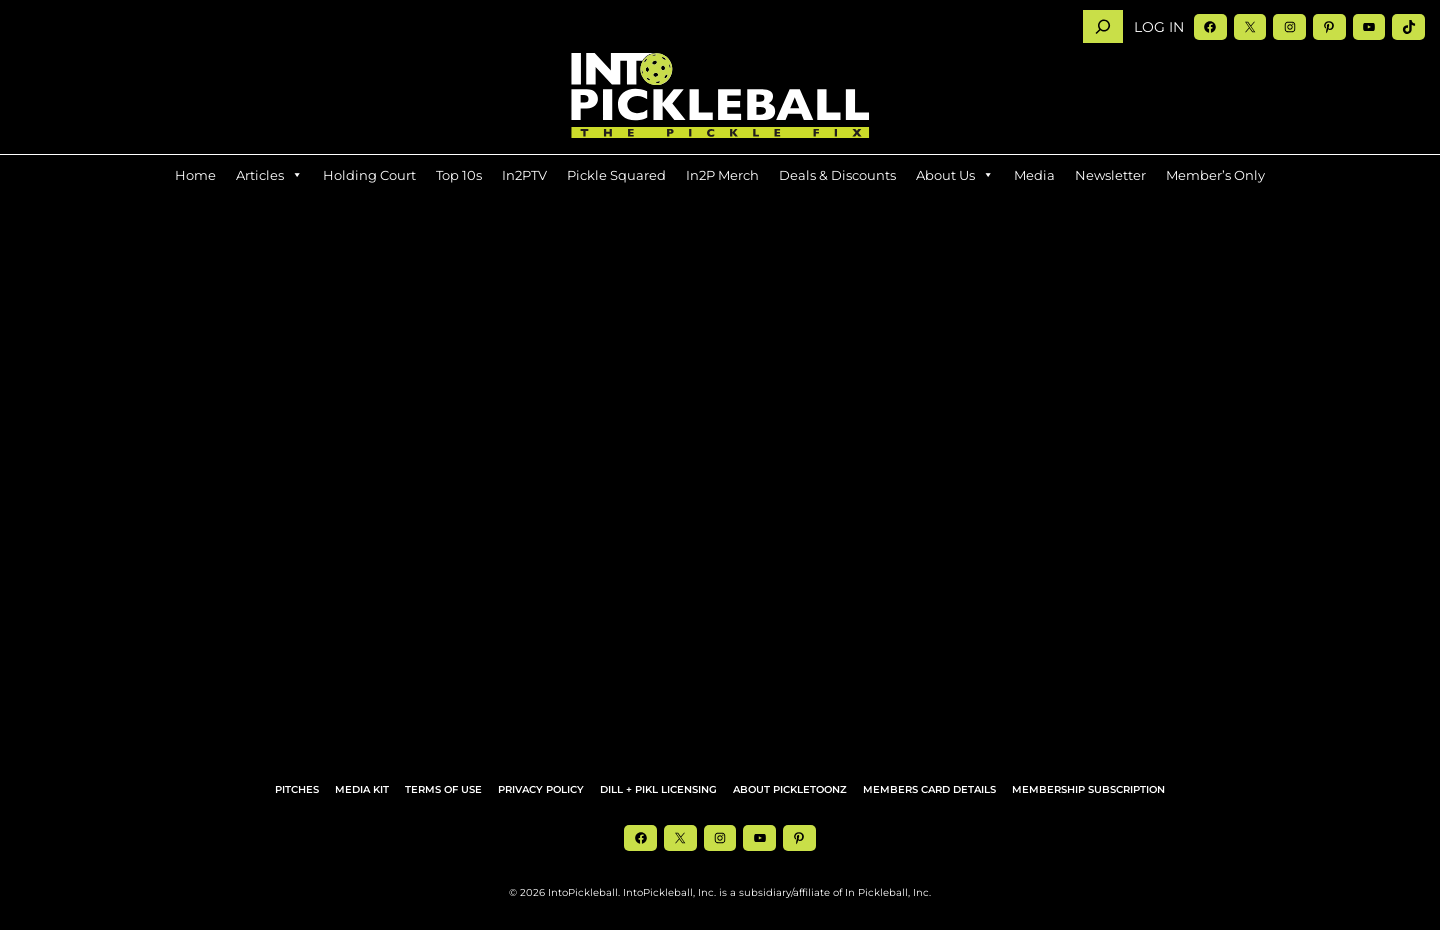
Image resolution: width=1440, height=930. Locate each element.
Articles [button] (269, 175)
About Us (955, 175)
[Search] (1103, 26)
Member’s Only (1215, 175)
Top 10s (459, 175)
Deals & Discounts (837, 175)
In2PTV (524, 175)
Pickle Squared (616, 175)
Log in (1159, 27)
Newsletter (1110, 175)
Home (195, 175)
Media (1034, 175)
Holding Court (369, 175)
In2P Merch (722, 175)
